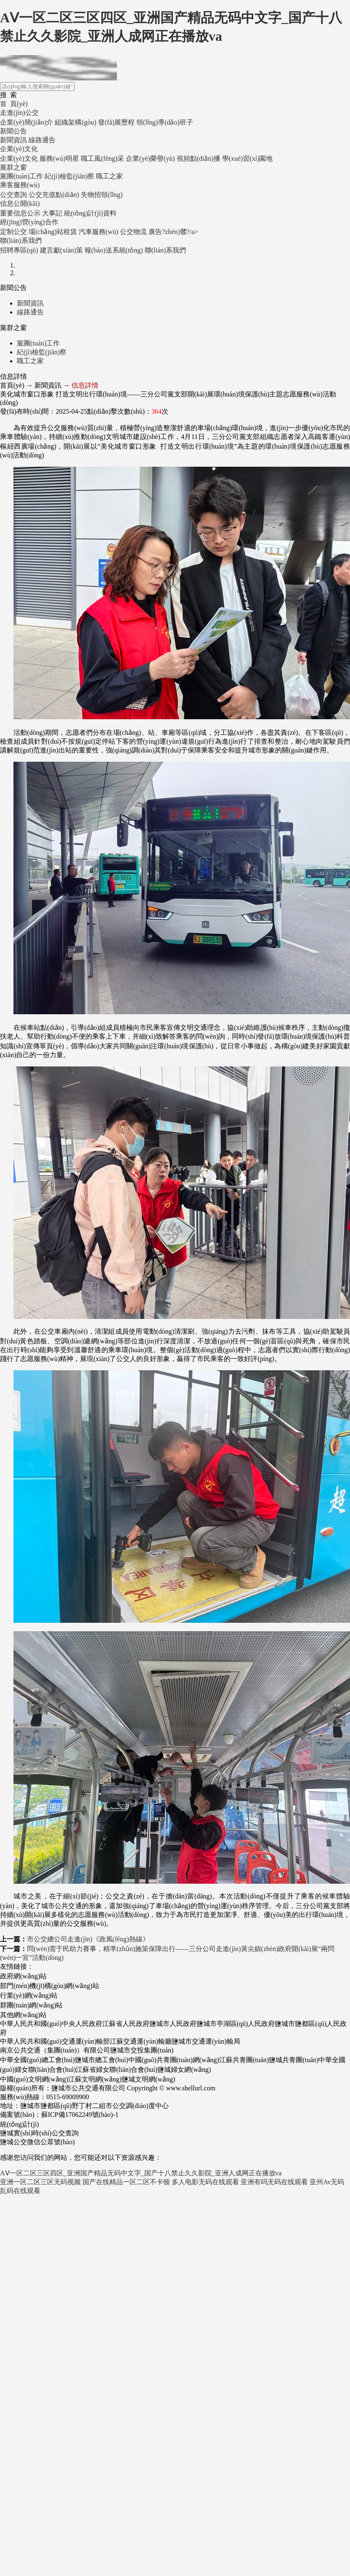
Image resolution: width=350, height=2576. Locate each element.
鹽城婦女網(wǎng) (184, 2069)
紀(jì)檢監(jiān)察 (69, 176)
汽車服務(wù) (98, 231)
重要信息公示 (20, 213)
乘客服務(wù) (20, 185)
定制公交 (13, 231)
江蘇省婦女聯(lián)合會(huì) (116, 2069)
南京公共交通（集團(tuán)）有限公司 (55, 2050)
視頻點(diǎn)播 (198, 158)
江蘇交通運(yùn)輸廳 (141, 2041)
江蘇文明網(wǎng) (95, 2079)
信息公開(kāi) (20, 203)
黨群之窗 (13, 167)
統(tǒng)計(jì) (19, 2124)
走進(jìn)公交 (19, 112)
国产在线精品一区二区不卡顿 (126, 2181)
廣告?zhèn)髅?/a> (173, 231)
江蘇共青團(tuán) (244, 2059)
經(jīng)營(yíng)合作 (29, 222)
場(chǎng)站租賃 (53, 231)
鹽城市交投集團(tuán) (141, 2050)
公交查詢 (13, 194)
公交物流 (133, 231)
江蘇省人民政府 (125, 2023)
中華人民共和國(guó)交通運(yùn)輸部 (55, 2041)
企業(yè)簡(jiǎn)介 (26, 122)
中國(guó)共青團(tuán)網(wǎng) (173, 2059)
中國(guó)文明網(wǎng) (34, 2079)
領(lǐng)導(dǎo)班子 (164, 122)
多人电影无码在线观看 (205, 2181)
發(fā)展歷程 (116, 122)
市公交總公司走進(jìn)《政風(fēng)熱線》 (88, 1939)
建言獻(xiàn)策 (61, 250)
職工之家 (109, 176)
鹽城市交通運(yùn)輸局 (206, 2041)
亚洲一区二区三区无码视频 (40, 2181)
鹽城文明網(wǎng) (148, 2079)
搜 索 (8, 94)
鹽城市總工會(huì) (101, 2059)
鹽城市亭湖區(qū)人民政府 (235, 2023)
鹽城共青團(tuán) (293, 2059)
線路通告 (42, 140)
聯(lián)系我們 (21, 240)
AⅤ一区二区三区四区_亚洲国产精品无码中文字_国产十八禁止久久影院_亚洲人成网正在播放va (141, 2173)
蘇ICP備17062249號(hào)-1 (80, 2114)
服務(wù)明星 (59, 158)
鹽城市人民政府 (172, 2023)
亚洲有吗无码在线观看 (274, 2181)
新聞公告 (13, 131)
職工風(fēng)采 (102, 158)
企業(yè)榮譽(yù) (150, 158)
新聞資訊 (13, 140)
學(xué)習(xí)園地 (247, 158)
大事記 (52, 213)
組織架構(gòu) (75, 122)
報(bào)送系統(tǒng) (114, 250)
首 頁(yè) (14, 103)
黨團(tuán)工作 (21, 176)
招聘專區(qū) (19, 250)
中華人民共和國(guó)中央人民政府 (51, 2023)
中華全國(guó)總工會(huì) (37, 2059)
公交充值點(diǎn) (54, 194)
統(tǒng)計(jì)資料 (90, 213)
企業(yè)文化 (19, 148)
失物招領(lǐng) (101, 194)
